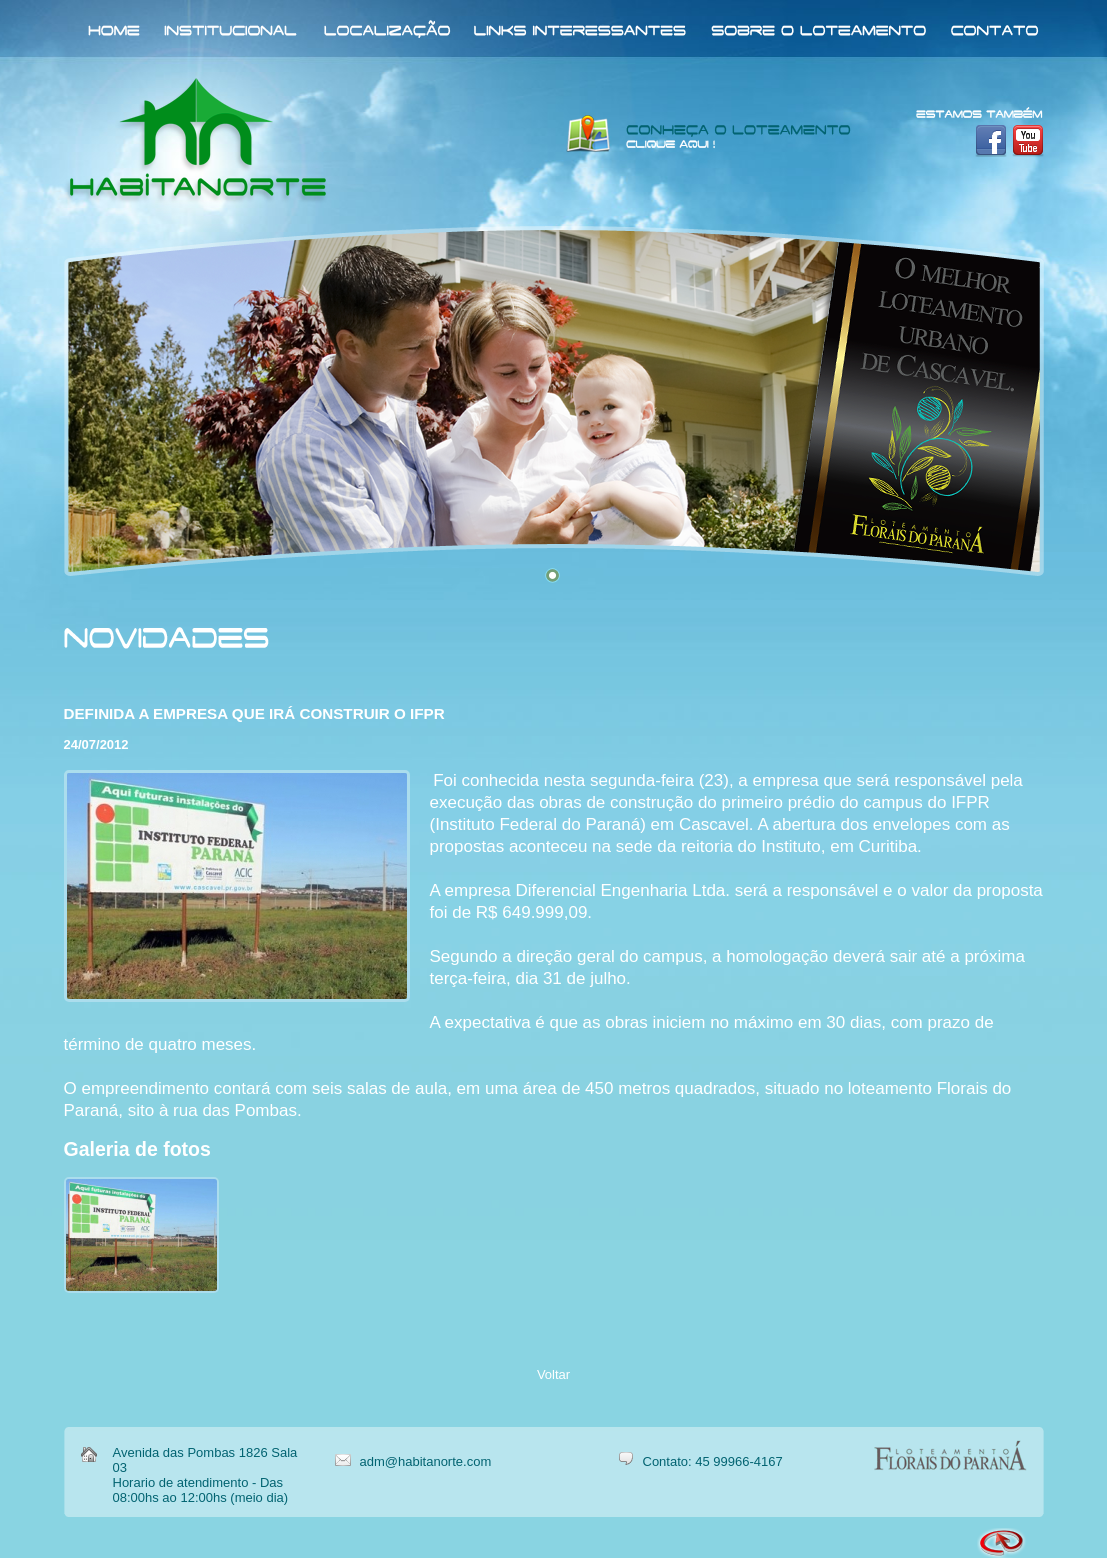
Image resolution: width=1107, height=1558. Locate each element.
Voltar (553, 1374)
